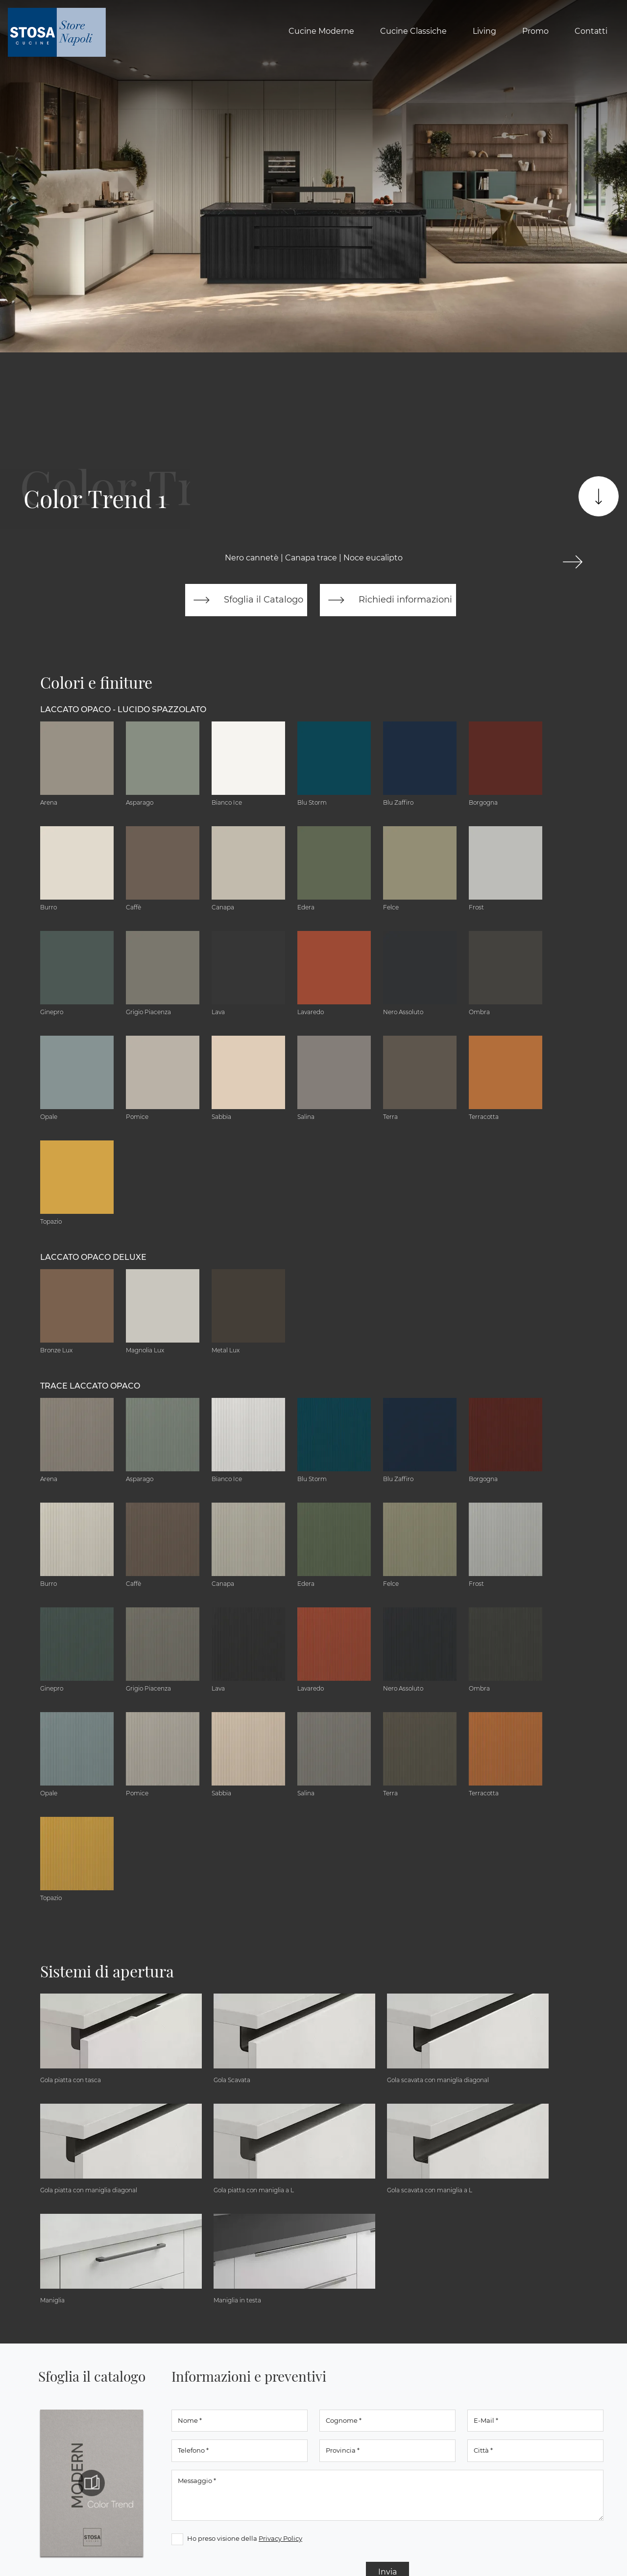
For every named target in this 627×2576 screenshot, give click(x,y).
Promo (535, 31)
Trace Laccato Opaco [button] (90, 1386)
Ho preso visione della (244, 2538)
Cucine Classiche (413, 31)
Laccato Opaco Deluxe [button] (93, 1257)
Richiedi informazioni (388, 600)
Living (484, 31)
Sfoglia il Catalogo (246, 600)
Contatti (591, 31)
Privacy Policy (280, 2538)
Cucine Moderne (321, 31)
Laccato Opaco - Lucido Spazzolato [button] (123, 709)
